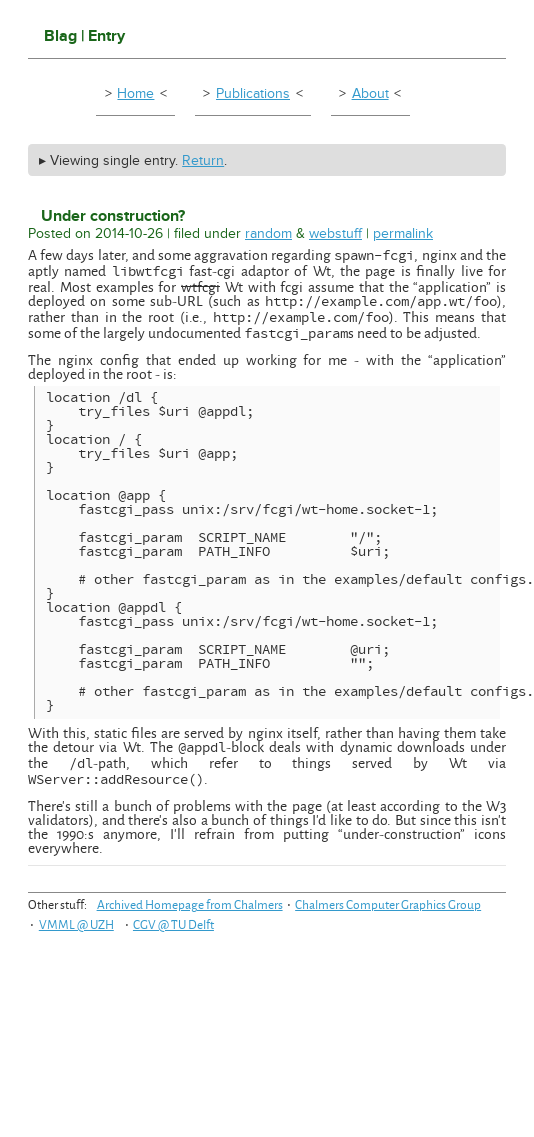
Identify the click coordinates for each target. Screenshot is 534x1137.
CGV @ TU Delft (173, 924)
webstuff (335, 233)
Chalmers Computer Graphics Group (388, 904)
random (268, 233)
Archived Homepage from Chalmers (190, 904)
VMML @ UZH (76, 924)
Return (203, 160)
